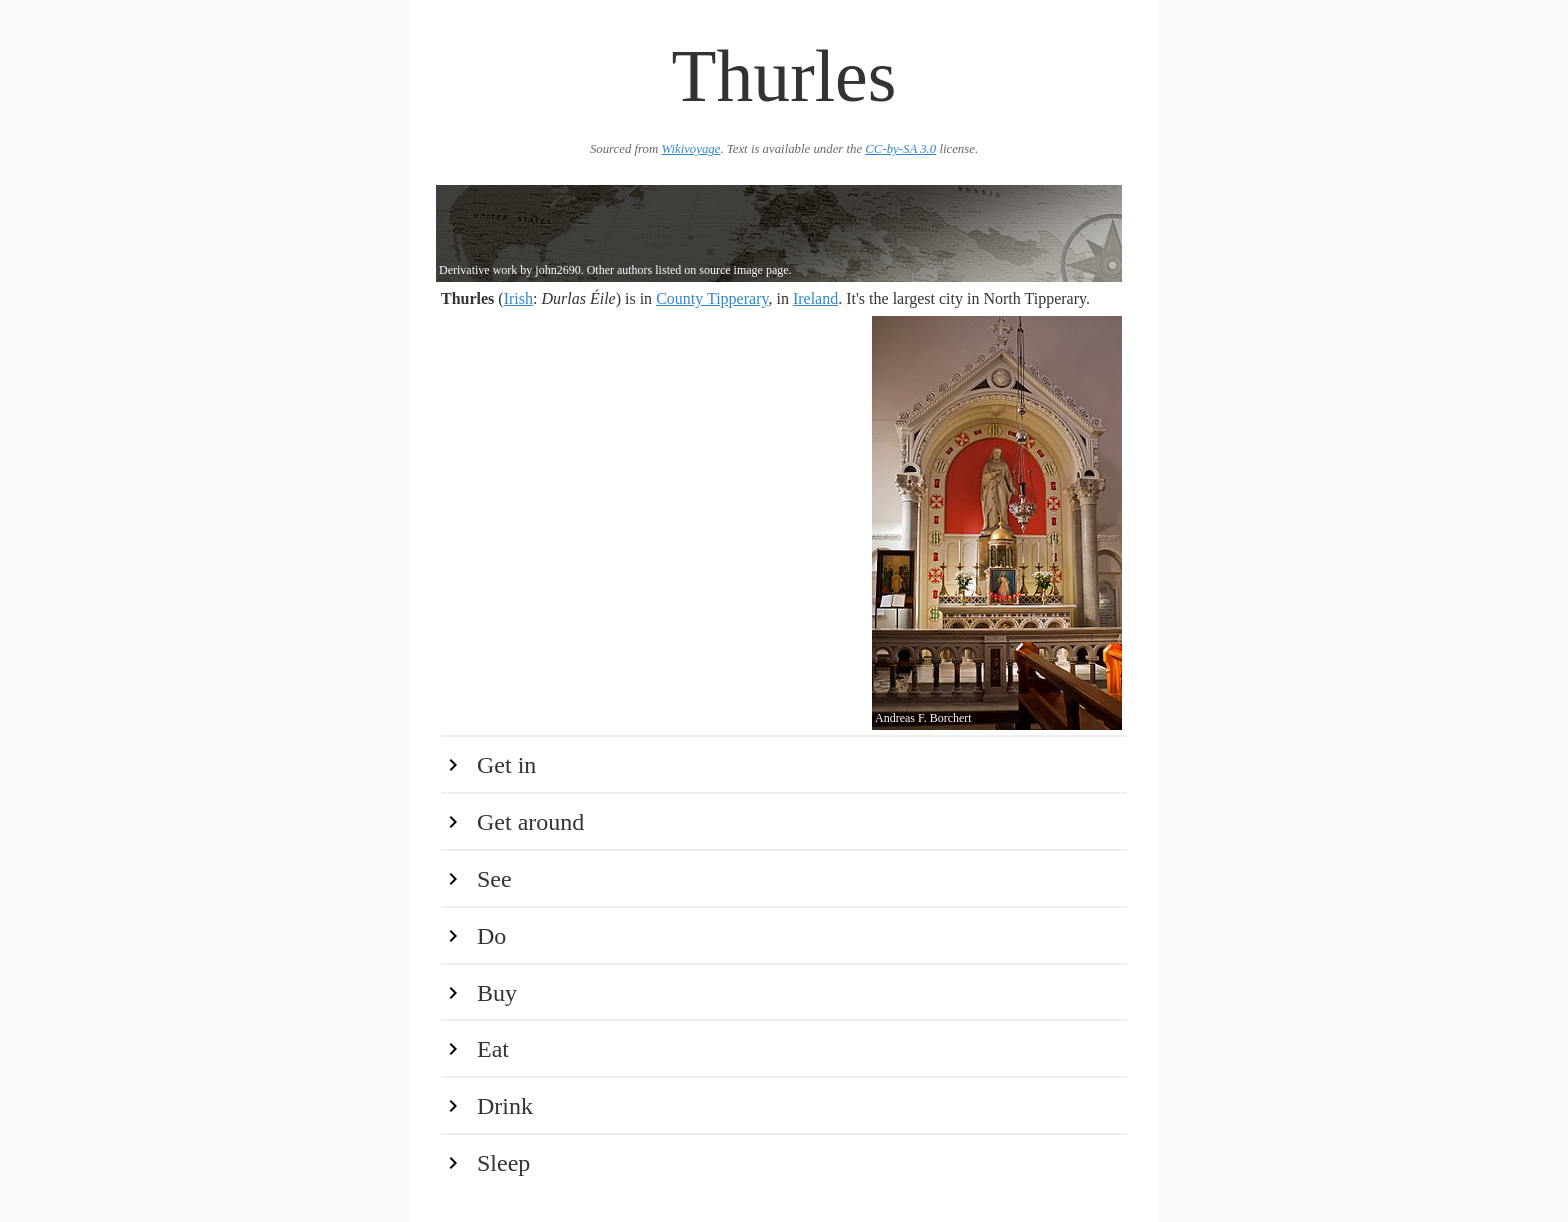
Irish (518, 298)
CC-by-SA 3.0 (900, 149)
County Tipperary (712, 298)
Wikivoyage (690, 149)
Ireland (815, 298)
